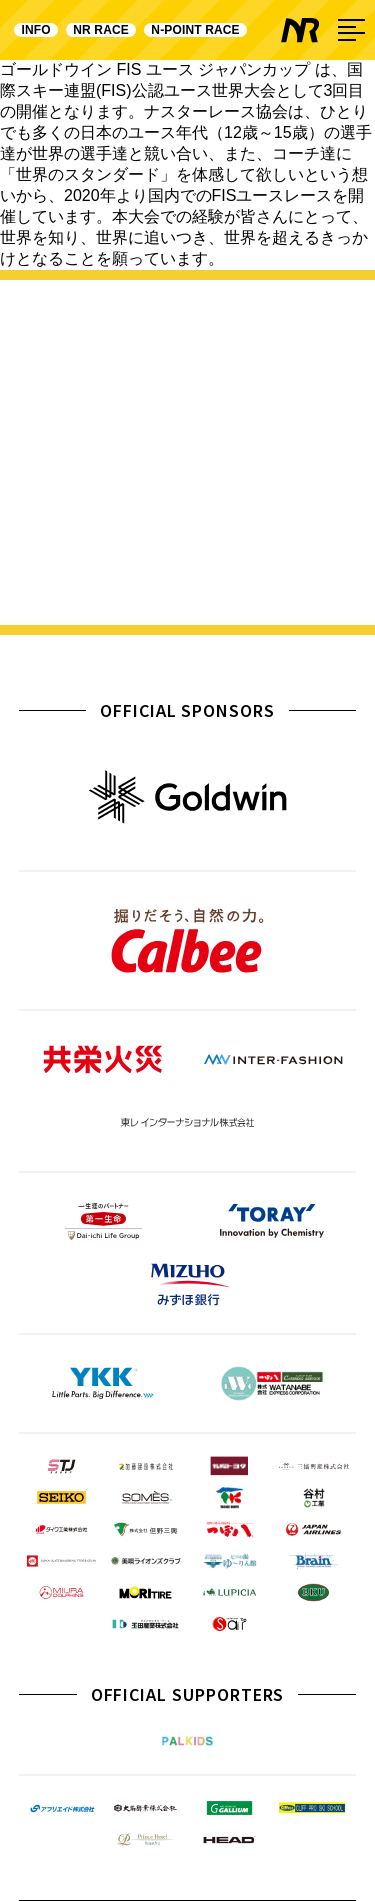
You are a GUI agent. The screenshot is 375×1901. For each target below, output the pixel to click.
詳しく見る (187, 579)
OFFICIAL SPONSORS (187, 710)
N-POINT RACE (196, 30)
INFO (36, 30)
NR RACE (101, 30)
